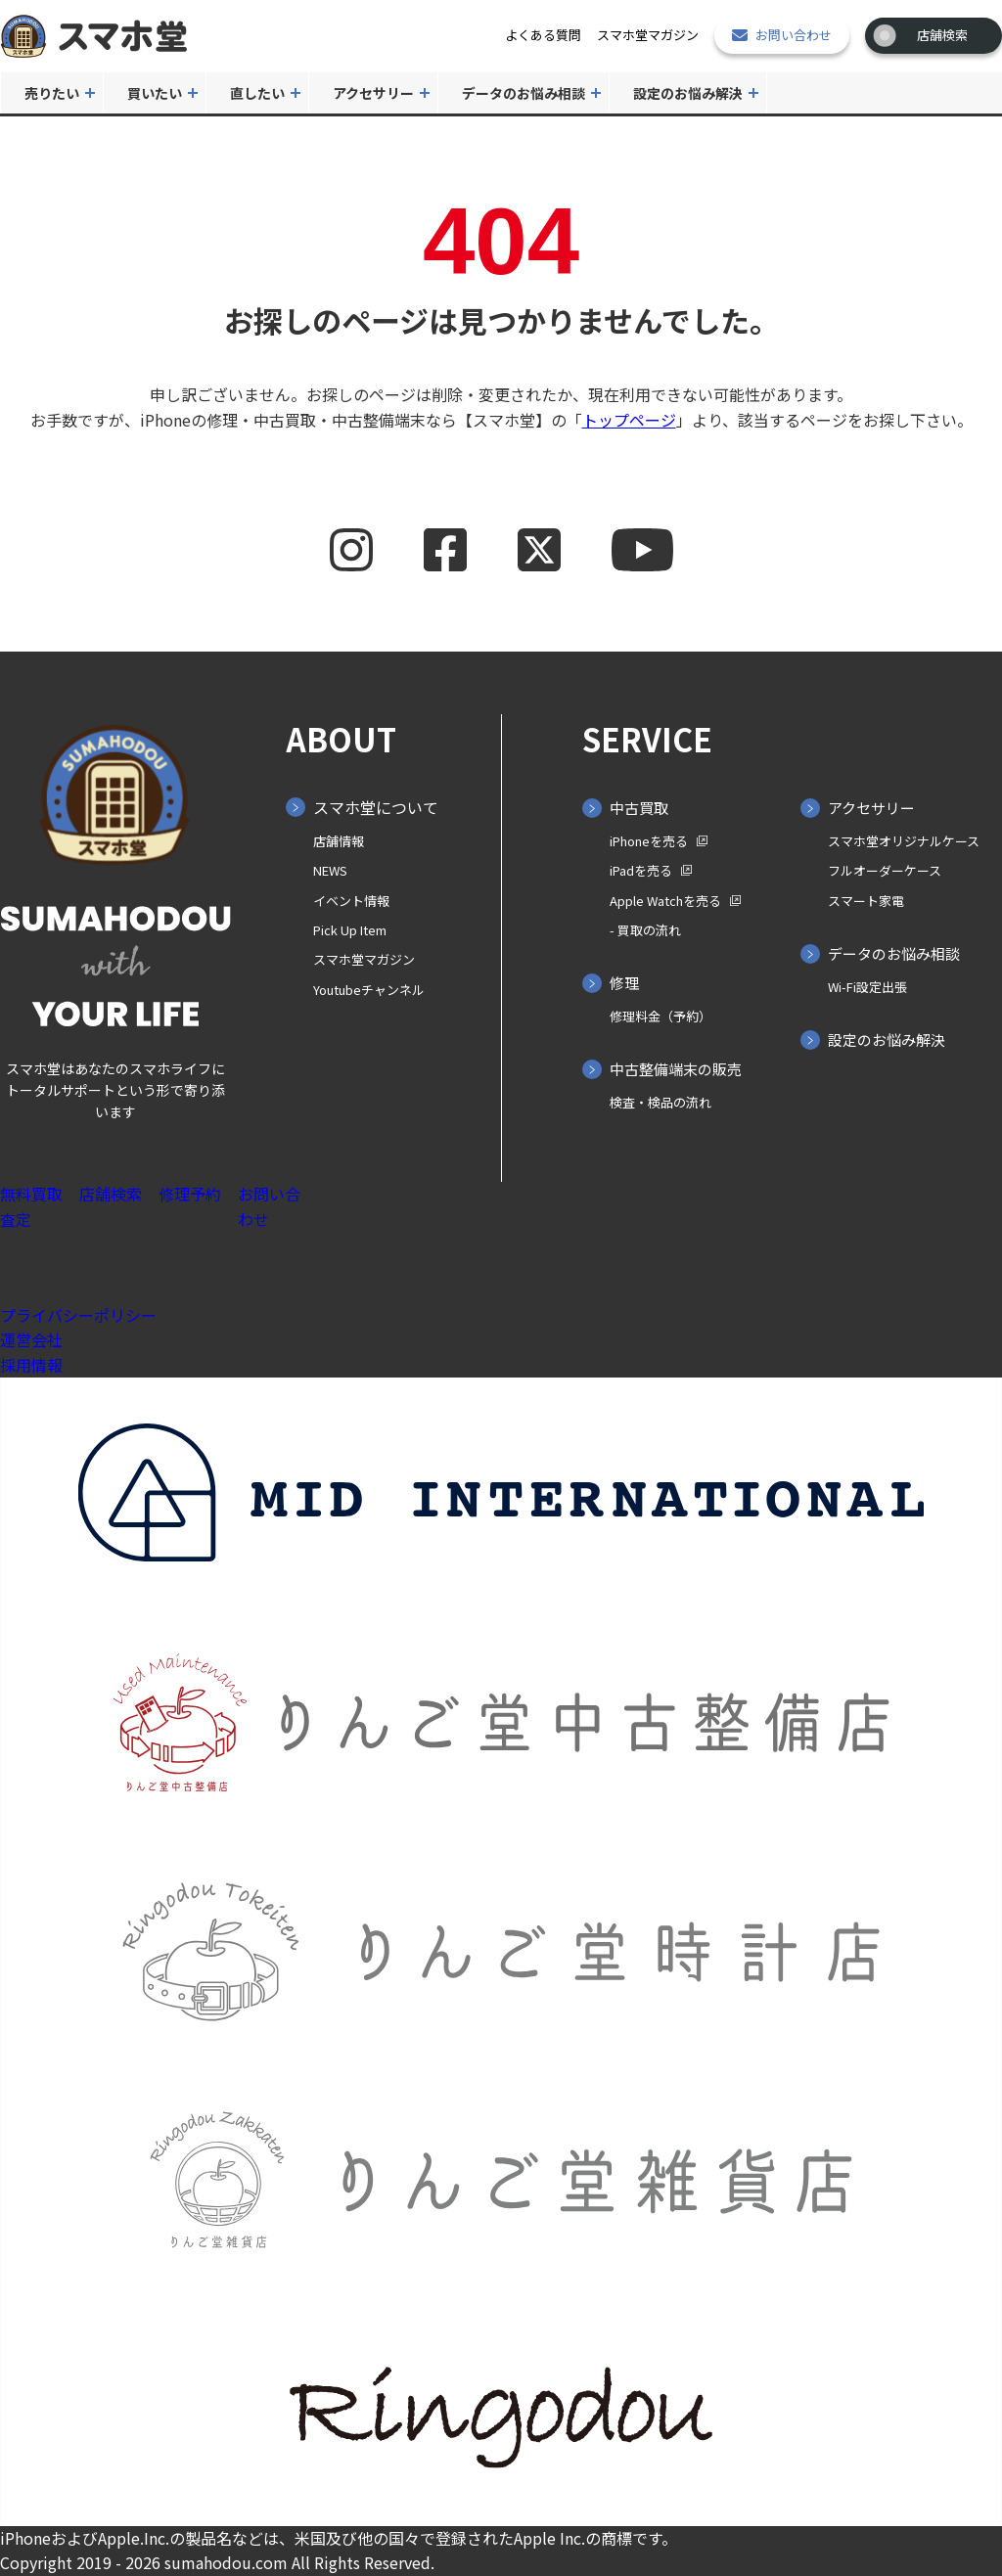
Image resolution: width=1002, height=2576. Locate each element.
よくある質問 (543, 34)
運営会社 (31, 1339)
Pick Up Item (350, 930)
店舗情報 (338, 841)
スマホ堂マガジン (648, 34)
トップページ (629, 419)
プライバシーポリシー (78, 1315)
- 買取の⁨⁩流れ (645, 930)
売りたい (51, 93)
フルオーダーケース (884, 870)
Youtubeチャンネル (369, 989)
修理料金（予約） (660, 1016)
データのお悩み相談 (523, 93)
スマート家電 (866, 900)
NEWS (330, 870)
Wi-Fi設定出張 (867, 986)
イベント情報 (351, 900)
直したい (257, 93)
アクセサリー (373, 93)
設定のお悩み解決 (688, 93)
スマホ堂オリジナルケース (903, 841)
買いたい (154, 93)
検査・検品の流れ (660, 1102)
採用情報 (31, 1365)
